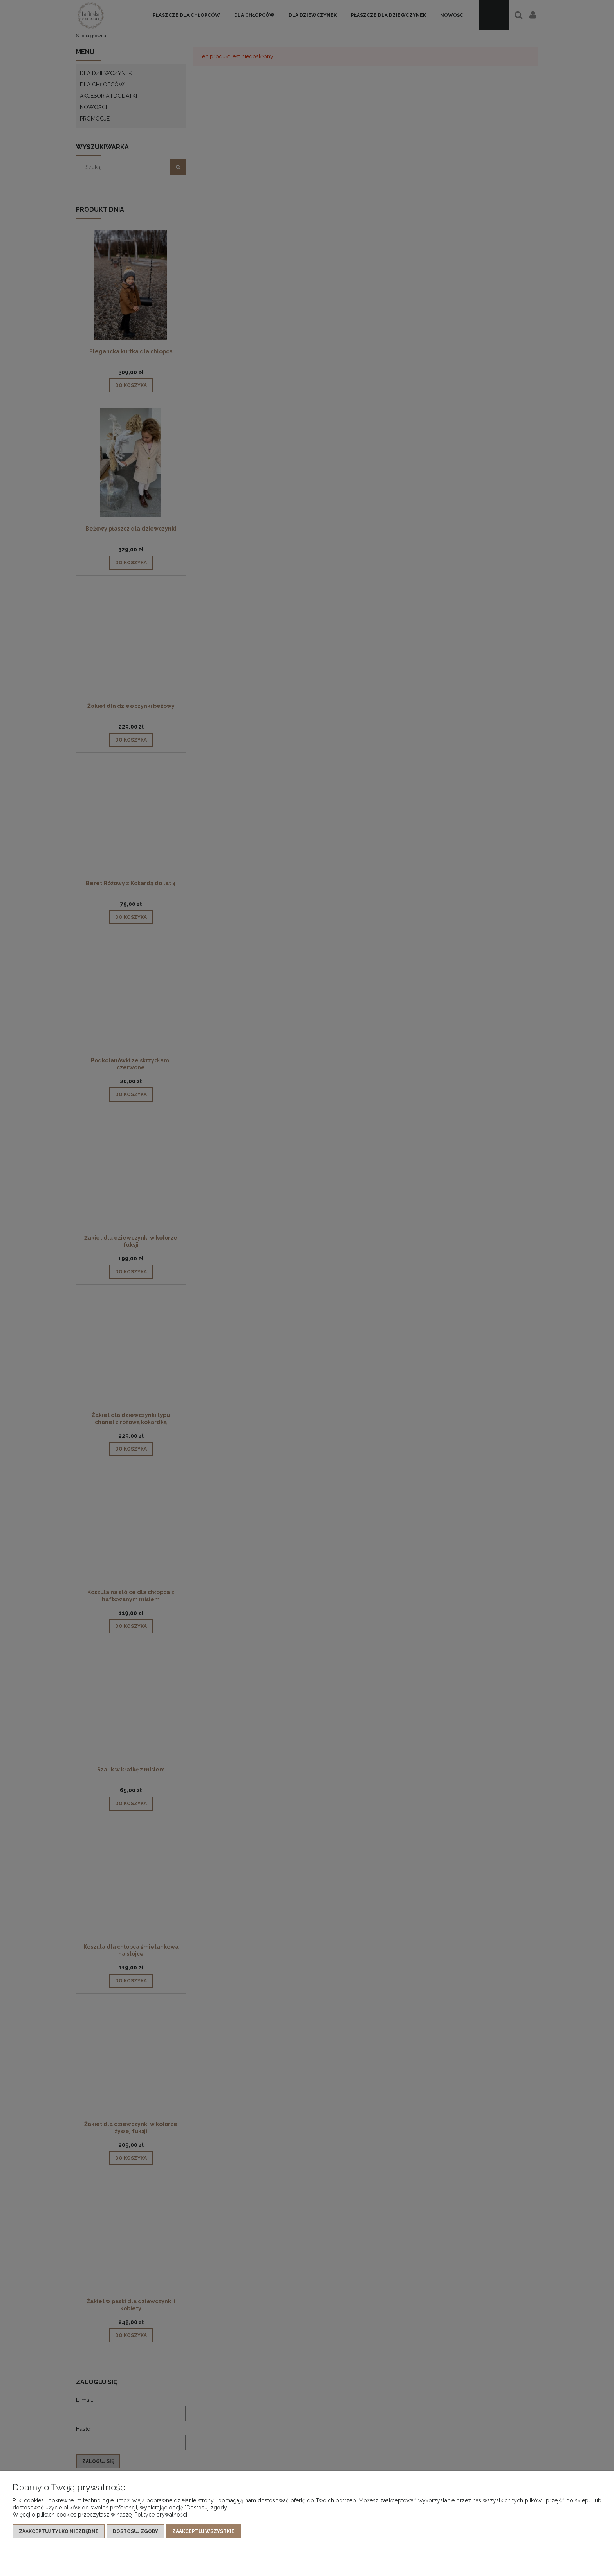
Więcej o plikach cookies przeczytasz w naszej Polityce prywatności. (100, 2514)
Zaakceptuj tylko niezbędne (59, 2531)
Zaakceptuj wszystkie (203, 2531)
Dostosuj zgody (135, 2531)
